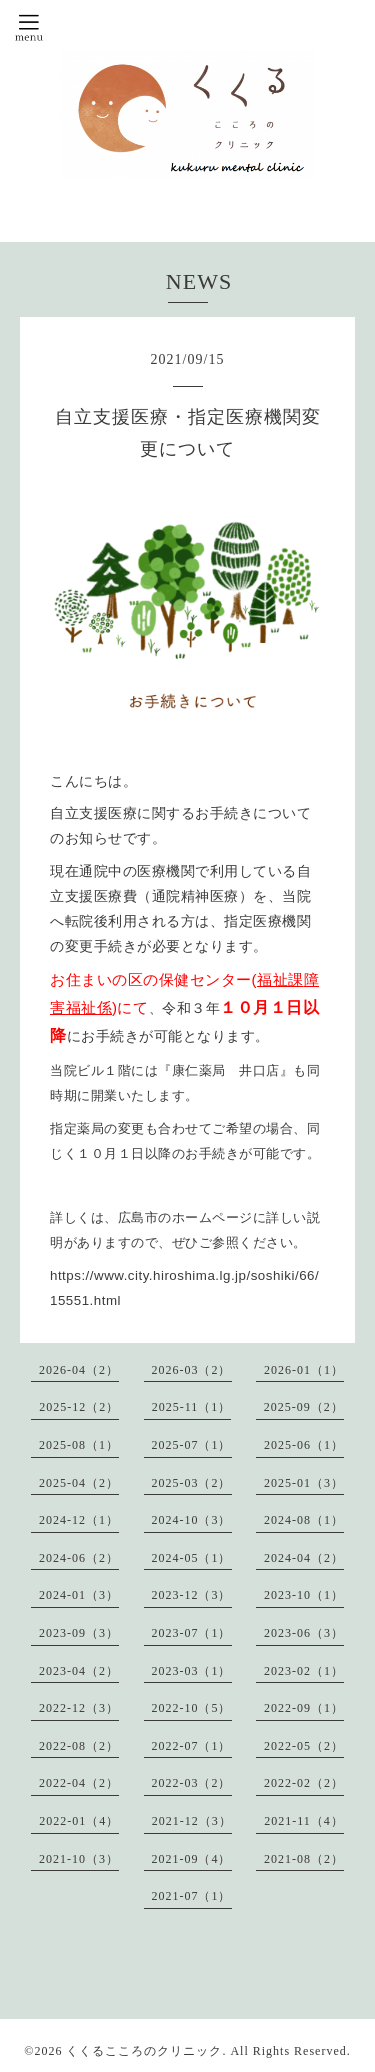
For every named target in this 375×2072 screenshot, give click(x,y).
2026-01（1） (304, 1370)
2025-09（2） (304, 1407)
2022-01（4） (79, 1821)
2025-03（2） (192, 1483)
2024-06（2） (79, 1558)
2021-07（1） (192, 1896)
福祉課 (280, 979)
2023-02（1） (304, 1671)
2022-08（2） (79, 1746)
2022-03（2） (192, 1783)
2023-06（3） (304, 1633)
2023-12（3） (192, 1595)
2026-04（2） (79, 1370)
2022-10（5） (192, 1708)
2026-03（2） (192, 1370)
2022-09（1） (304, 1708)
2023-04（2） (79, 1671)
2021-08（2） (304, 1859)
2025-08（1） (79, 1445)
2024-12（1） (79, 1520)
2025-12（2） (79, 1407)
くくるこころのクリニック (144, 2051)
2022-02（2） (304, 1783)
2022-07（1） (192, 1746)
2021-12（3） (192, 1821)
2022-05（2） (304, 1746)
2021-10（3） (79, 1859)
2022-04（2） (79, 1783)
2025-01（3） (304, 1483)
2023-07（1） (192, 1633)
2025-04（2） (79, 1483)
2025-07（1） (192, 1445)
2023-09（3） (79, 1633)
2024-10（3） (192, 1520)
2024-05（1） (192, 1558)
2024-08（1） (304, 1520)
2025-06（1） (304, 1445)
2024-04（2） (304, 1558)
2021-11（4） (304, 1821)
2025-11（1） (192, 1407)
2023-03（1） (192, 1671)
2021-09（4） (192, 1859)
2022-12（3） (79, 1708)
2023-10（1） (304, 1595)
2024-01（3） (79, 1595)
